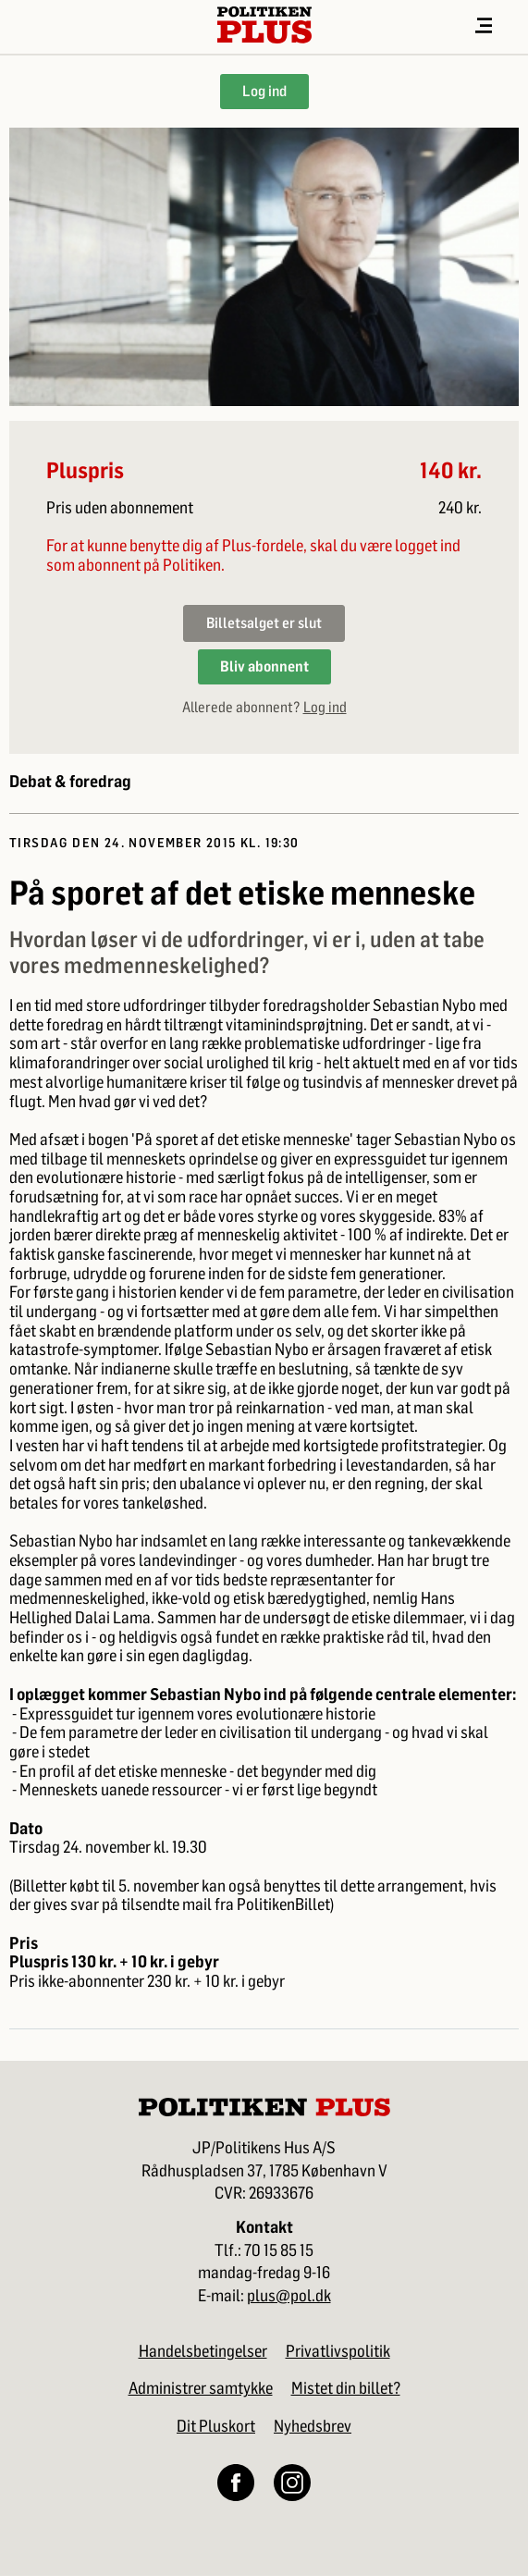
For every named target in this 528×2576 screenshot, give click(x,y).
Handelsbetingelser (203, 2351)
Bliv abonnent (264, 666)
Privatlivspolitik (338, 2351)
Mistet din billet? (345, 2388)
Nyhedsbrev (312, 2426)
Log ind (264, 91)
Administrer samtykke (201, 2388)
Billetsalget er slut (264, 623)
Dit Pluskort (216, 2426)
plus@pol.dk (289, 2296)
